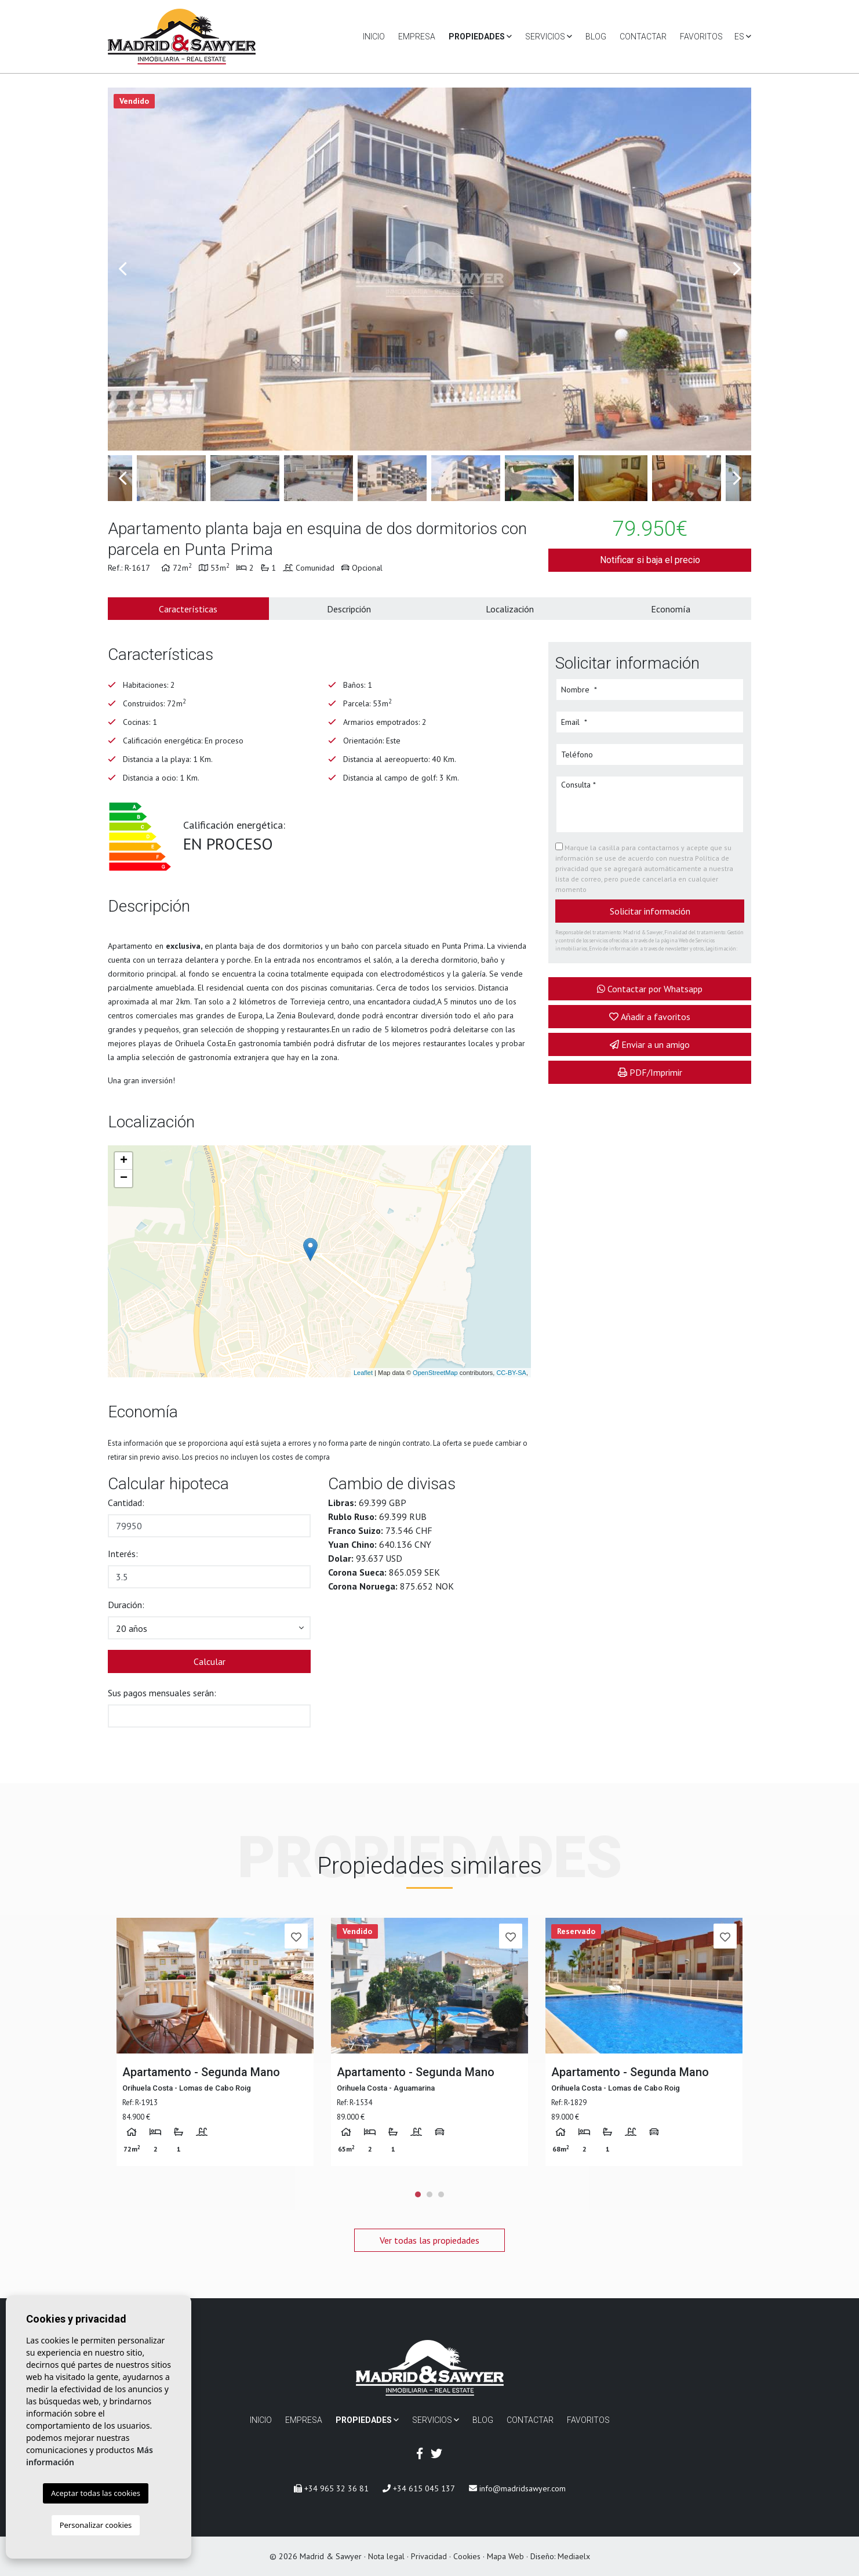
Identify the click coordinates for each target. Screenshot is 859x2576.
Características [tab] (188, 609)
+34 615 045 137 (419, 2488)
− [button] (124, 1178)
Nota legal (386, 2556)
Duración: (126, 1604)
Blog (595, 36)
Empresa (416, 36)
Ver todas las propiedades (429, 2240)
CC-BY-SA (511, 1372)
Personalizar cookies (96, 2525)
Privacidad (429, 2556)
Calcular (209, 1661)
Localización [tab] (510, 609)
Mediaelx (574, 2556)
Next (736, 269)
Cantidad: (126, 1502)
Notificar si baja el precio (650, 559)
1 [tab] (418, 2194)
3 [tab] (441, 2194)
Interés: (123, 1553)
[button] (209, 1627)
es (742, 36)
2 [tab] (429, 2194)
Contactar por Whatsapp (650, 989)
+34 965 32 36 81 (331, 2488)
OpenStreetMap (435, 1372)
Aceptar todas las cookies (95, 2493)
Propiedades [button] (480, 36)
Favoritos (701, 36)
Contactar (643, 36)
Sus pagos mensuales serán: (162, 1693)
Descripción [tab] (349, 609)
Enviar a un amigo (650, 1044)
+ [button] (124, 1161)
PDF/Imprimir (650, 1072)
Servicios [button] (548, 36)
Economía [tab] (670, 609)
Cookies (467, 2556)
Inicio (374, 36)
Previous (122, 269)
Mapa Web (505, 2556)
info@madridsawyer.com (517, 2488)
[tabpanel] (215, 2042)
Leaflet (363, 1372)
